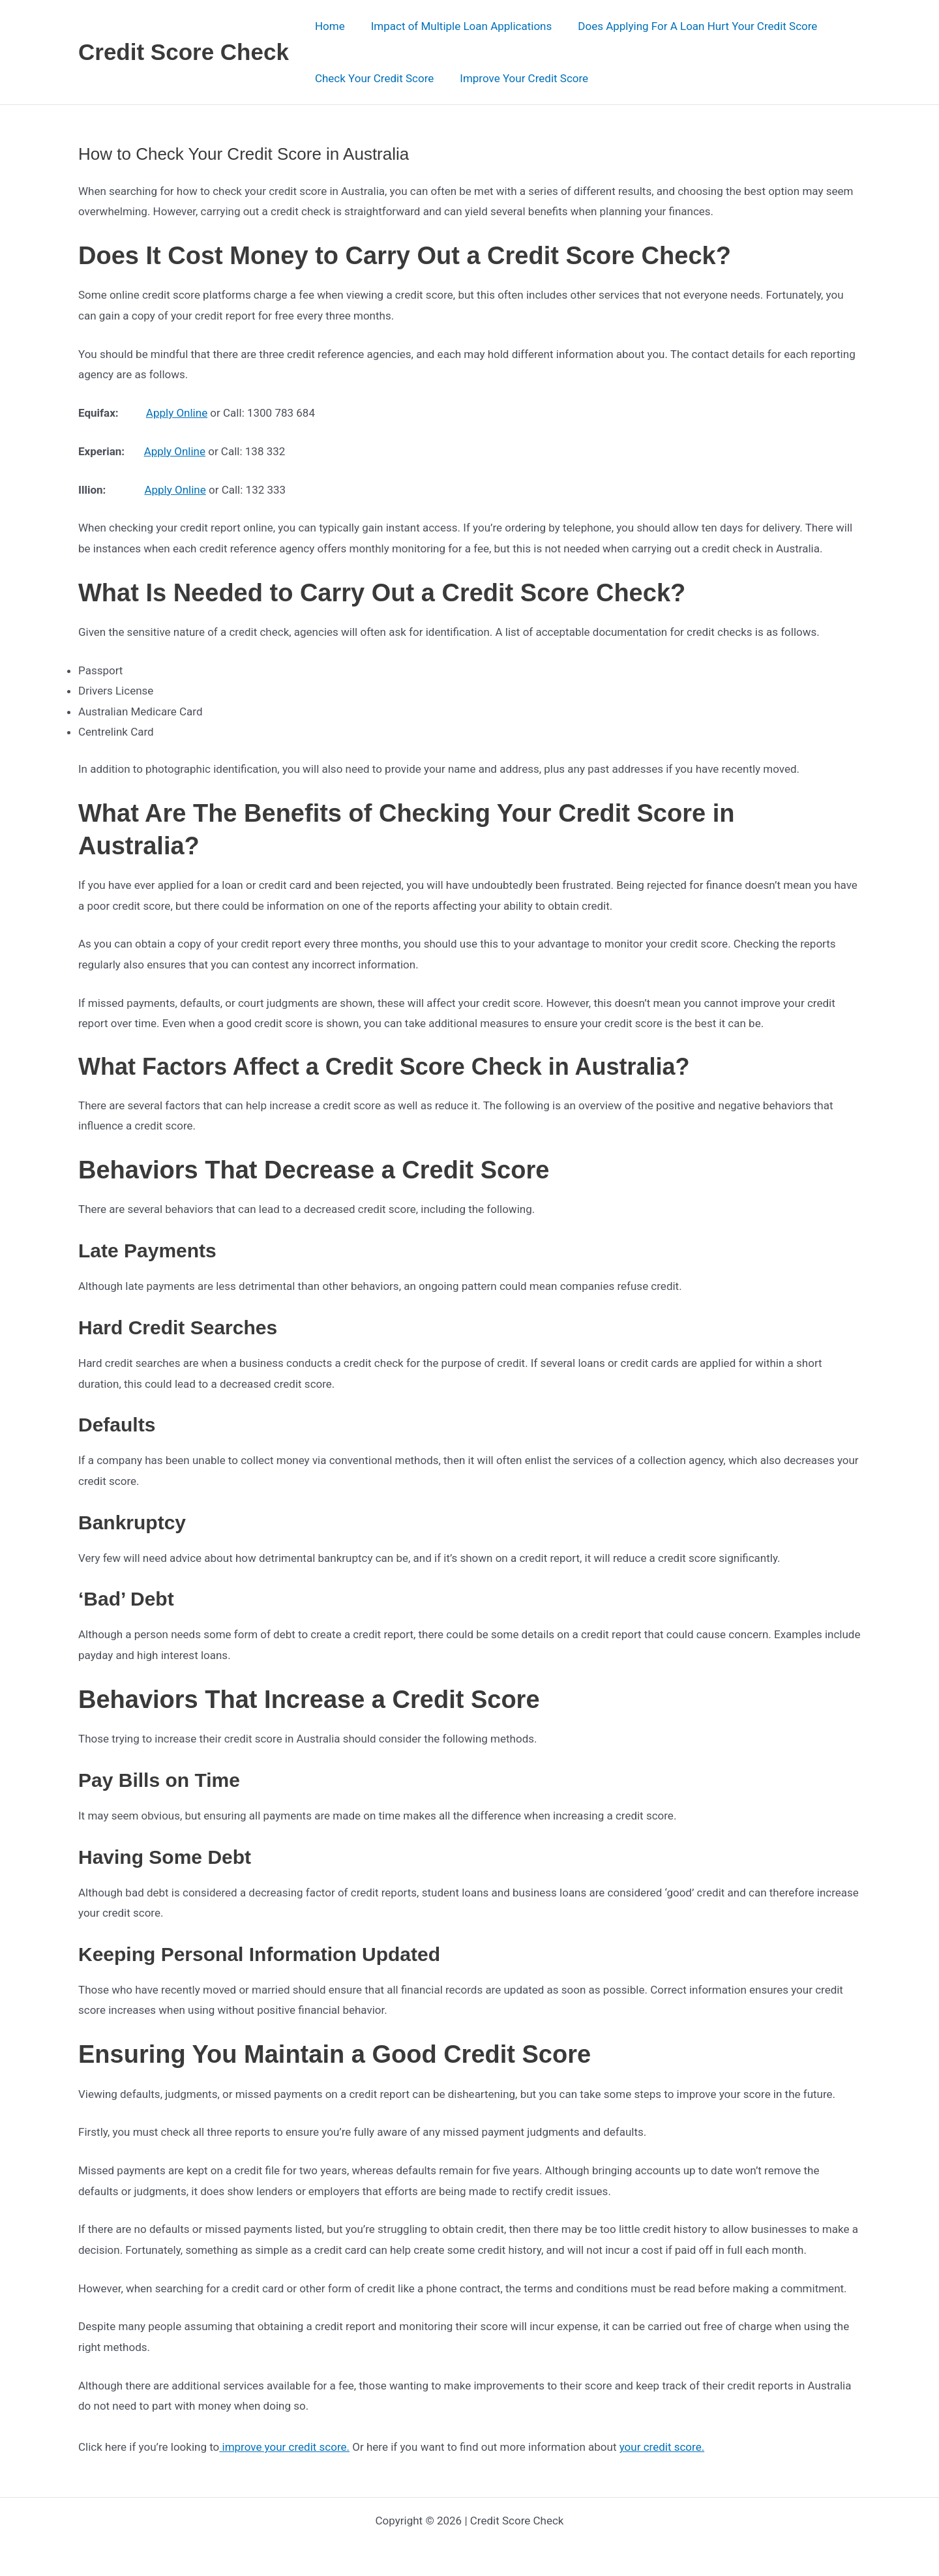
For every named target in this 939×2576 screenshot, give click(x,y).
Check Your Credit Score (372, 78)
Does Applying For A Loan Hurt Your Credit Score (687, 26)
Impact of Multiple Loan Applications (455, 26)
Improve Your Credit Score (518, 78)
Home (328, 26)
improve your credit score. (284, 2446)
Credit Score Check (183, 52)
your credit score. (661, 2446)
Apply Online (176, 412)
